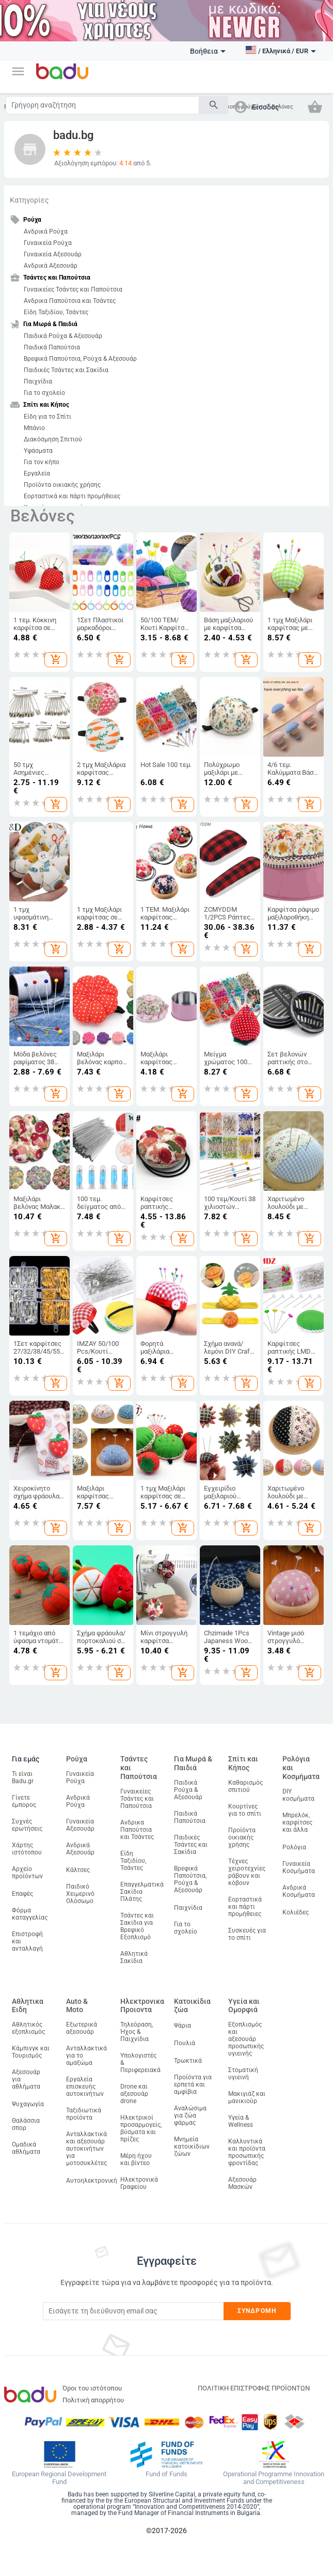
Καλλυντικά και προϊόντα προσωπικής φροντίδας (246, 2152)
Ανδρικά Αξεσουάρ (50, 265)
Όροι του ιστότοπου (92, 2388)
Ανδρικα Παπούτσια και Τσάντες (70, 300)
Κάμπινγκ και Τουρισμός (31, 2052)
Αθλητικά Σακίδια (134, 1957)
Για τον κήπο (41, 462)
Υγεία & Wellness (240, 2121)
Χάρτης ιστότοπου (27, 1849)
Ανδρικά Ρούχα (46, 231)
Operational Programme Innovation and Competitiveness (273, 2478)
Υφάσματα (38, 450)
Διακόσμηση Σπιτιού (53, 439)
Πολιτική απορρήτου (93, 2400)
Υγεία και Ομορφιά (244, 2005)
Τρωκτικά (188, 2060)
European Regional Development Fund (59, 2478)
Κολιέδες (295, 1912)
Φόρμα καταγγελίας (29, 1914)
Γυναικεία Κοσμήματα (298, 1867)
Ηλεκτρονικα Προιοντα (142, 2005)
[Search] (102, 105)
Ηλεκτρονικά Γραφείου (139, 2183)
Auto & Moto (77, 2005)
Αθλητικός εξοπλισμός (28, 2028)
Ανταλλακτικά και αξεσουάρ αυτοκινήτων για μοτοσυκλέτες (86, 2148)
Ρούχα (76, 1759)
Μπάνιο (34, 428)
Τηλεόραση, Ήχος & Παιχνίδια (136, 2032)
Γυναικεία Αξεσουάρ (53, 254)
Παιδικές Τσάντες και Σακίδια (66, 370)
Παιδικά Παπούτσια (52, 347)
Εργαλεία (37, 473)
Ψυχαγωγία (28, 2104)
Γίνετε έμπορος (24, 1801)
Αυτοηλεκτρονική (91, 2180)
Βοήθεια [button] (208, 51)
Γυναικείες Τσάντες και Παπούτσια (73, 289)
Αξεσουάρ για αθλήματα (26, 2079)
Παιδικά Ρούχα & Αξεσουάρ (63, 336)
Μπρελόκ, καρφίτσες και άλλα (297, 1822)
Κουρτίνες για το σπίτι (244, 1810)
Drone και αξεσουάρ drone (134, 2094)
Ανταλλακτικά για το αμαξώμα (86, 2055)
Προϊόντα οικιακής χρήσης (62, 484)
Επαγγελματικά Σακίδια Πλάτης (142, 1892)
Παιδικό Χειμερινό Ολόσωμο (80, 1894)
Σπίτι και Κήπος (243, 1763)
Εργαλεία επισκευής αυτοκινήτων (85, 2086)
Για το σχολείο (44, 392)
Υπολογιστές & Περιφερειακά (140, 2063)
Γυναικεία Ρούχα (48, 243)
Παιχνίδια (38, 381)
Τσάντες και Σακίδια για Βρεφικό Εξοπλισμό (137, 1926)
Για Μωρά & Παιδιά (193, 1763)
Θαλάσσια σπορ (26, 2124)
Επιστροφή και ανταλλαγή (27, 1941)
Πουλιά (184, 2043)
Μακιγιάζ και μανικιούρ (246, 2097)
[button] (18, 71)
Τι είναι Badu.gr (23, 1777)
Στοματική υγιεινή (243, 2073)
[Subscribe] (133, 2311)
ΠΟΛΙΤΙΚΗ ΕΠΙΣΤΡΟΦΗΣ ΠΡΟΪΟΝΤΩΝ (254, 2388)
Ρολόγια (294, 1847)
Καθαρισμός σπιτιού (245, 1786)
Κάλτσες (78, 1870)
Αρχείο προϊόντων (27, 1872)
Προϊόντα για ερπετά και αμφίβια (193, 2084)
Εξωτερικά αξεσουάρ (81, 2028)
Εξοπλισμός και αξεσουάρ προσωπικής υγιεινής (246, 2039)
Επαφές (22, 1893)
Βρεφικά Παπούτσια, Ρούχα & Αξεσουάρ (80, 358)
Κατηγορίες (29, 200)
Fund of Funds (166, 2474)
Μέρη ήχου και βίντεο (136, 2159)
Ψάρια (182, 2025)
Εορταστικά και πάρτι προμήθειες (72, 496)
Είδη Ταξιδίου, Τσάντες (56, 312)
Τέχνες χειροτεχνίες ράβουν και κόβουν (246, 1872)
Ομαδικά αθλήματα (26, 2148)
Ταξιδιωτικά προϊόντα (83, 2114)
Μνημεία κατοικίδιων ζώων (192, 2146)
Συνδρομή (256, 2310)
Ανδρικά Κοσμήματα (298, 1891)
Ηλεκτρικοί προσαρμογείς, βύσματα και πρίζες (141, 2128)
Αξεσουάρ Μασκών (242, 2183)
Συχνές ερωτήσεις (27, 1825)
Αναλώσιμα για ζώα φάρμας (190, 2115)
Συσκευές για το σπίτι (247, 1934)
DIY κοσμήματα (298, 1795)
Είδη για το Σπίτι (47, 416)
